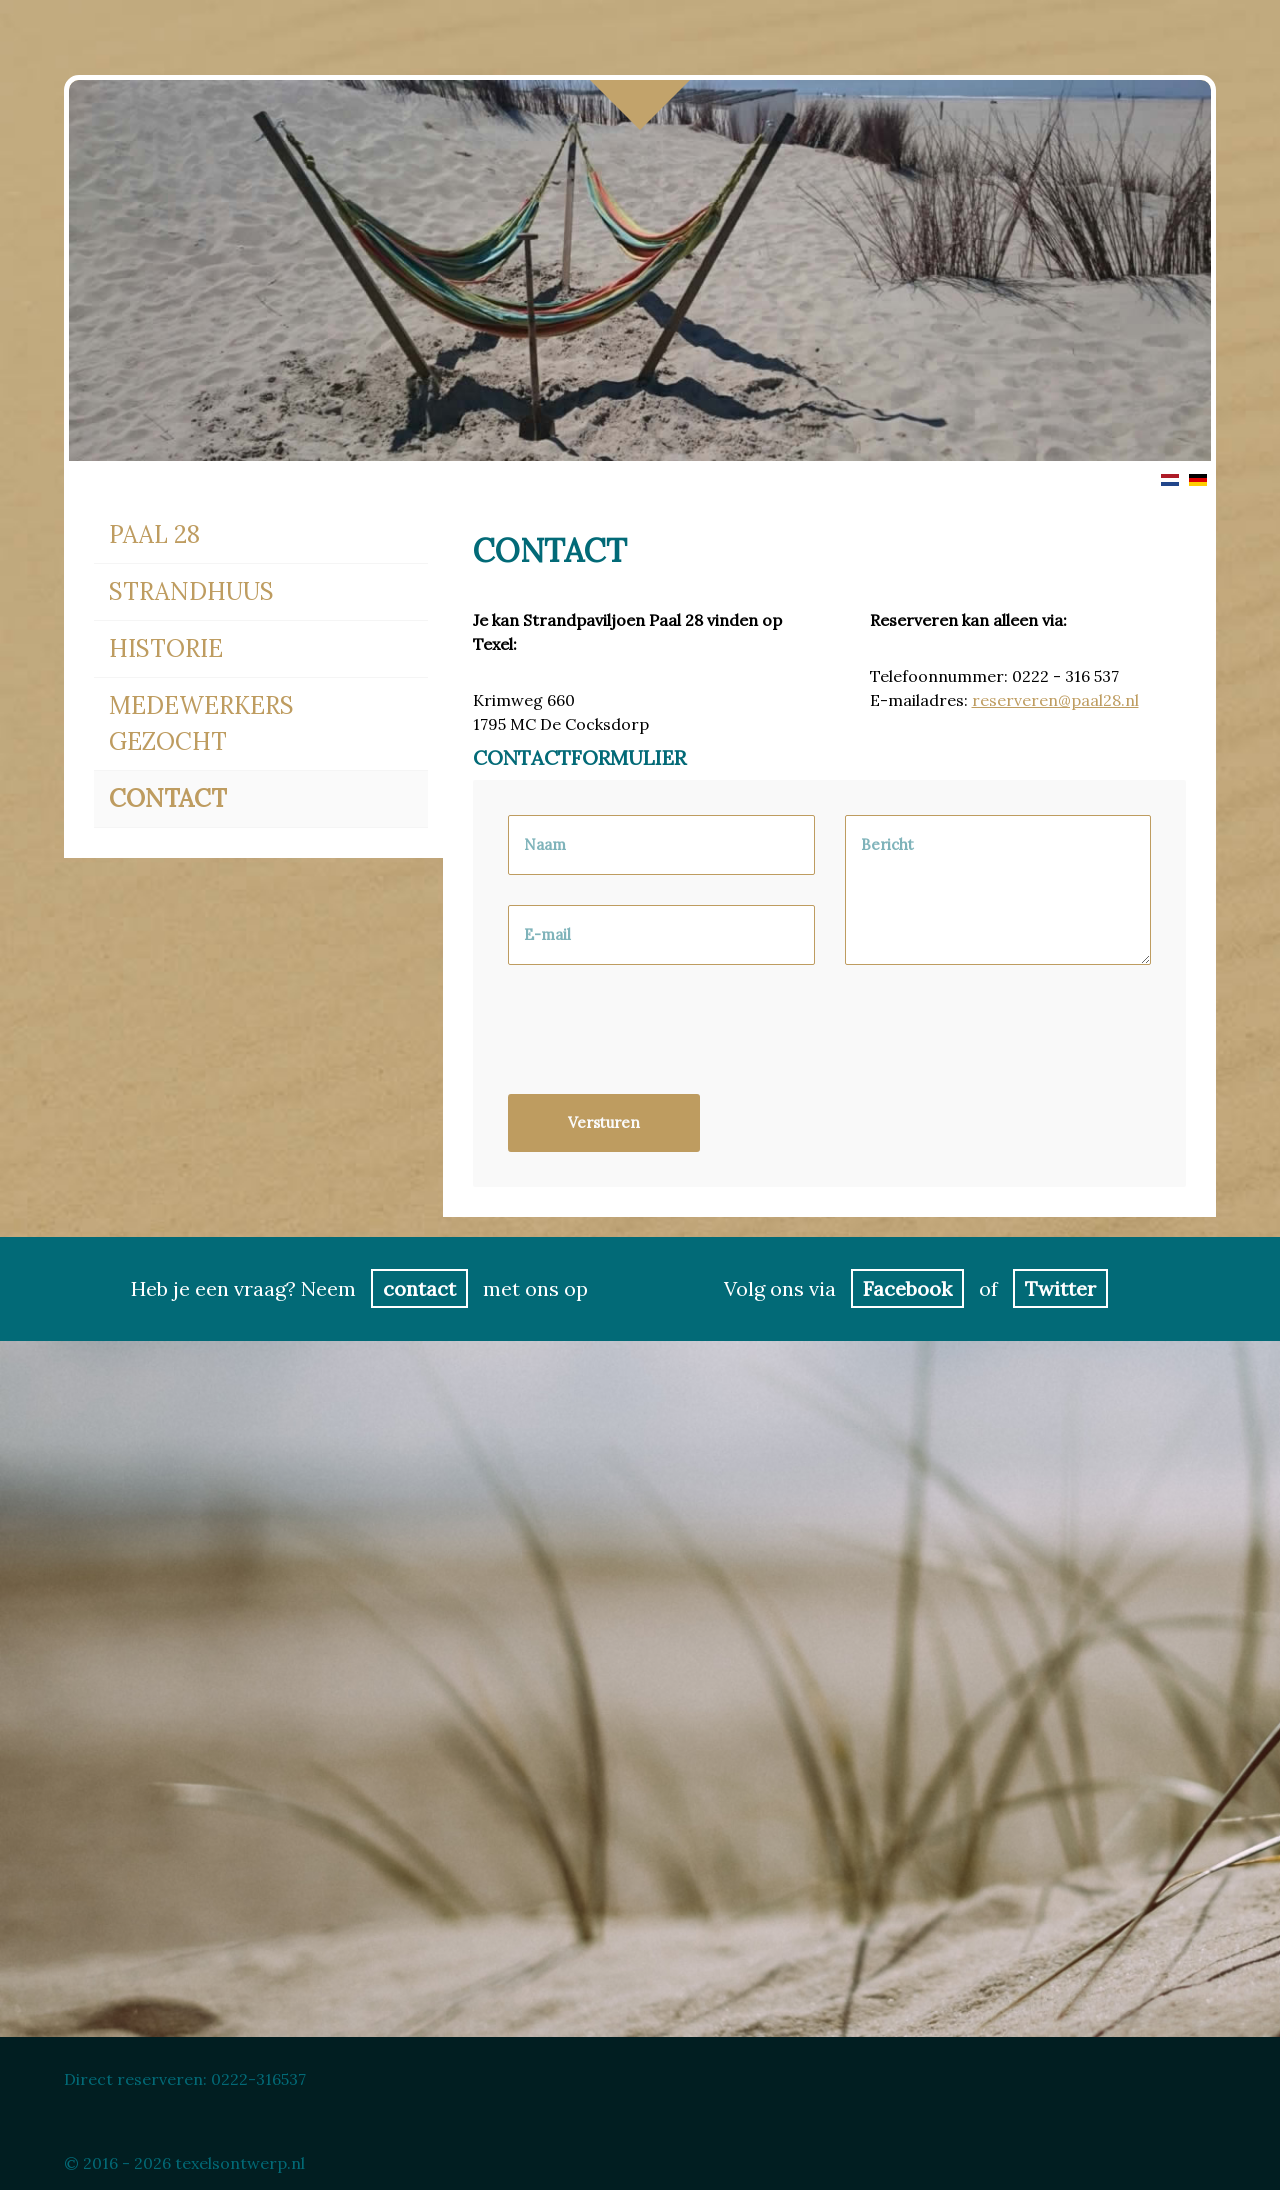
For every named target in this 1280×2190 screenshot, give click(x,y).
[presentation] (660, 1040)
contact (419, 1288)
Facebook (907, 1288)
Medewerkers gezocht (201, 723)
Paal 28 (154, 534)
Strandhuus (191, 591)
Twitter (1060, 1288)
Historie (166, 648)
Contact (168, 798)
